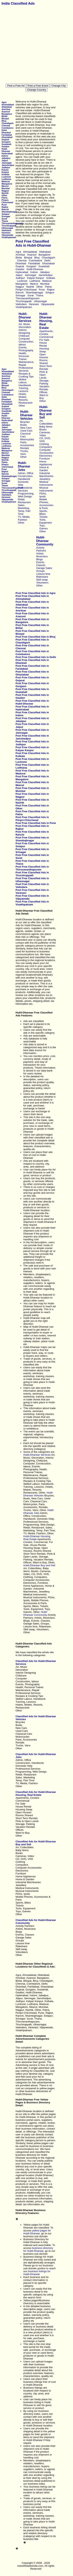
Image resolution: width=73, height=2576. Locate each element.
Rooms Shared (43, 362)
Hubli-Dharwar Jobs (24, 466)
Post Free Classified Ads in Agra (35, 593)
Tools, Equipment (45, 521)
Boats (23, 424)
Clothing (44, 444)
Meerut (5, 186)
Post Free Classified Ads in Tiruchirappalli (32, 874)
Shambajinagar (9, 212)
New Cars (26, 427)
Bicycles (25, 421)
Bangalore (7, 114)
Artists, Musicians (42, 555)
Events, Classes (40, 564)
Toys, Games (43, 527)
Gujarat (5, 139)
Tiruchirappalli (9, 225)
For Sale (44, 339)
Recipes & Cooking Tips (25, 375)
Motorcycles (27, 439)
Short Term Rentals (45, 367)
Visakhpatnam (9, 237)
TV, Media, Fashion (24, 518)
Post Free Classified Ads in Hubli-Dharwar (32, 702)
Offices (43, 392)
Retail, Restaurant (24, 501)
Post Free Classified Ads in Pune (36, 823)
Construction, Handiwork (25, 477)
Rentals (24, 448)
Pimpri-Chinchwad (7, 201)
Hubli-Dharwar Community (44, 541)
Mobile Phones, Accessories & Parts (46, 504)
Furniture (44, 458)
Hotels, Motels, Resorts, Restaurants (25, 398)
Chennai (6, 125)
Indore (5, 156)
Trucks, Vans (24, 452)
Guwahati (6, 144)
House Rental (43, 344)
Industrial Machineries (46, 475)
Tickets (43, 516)
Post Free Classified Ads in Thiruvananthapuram (32, 868)
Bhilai (4, 116)
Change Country (36, 89)
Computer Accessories (46, 451)
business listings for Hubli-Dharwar (36, 2273)
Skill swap (42, 579)
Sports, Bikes (43, 512)
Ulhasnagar (7, 228)
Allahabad (7, 107)
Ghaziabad (7, 137)
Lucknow (6, 177)
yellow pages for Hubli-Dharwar (37, 2232)
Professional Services (25, 369)
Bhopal (5, 118)
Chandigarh (7, 123)
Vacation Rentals (44, 388)
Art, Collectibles (46, 422)
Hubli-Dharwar (6, 150)
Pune (4, 205)
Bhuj (4, 121)
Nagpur (5, 191)
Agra (4, 102)
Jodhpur (6, 167)
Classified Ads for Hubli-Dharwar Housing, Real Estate (36, 1793)
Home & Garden (44, 469)
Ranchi (5, 209)
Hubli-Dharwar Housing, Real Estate (46, 320)
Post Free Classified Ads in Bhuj (35, 636)
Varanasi (6, 232)
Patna (4, 198)
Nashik (5, 193)
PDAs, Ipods (43, 495)
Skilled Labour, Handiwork (24, 382)
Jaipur (5, 160)
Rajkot (5, 207)
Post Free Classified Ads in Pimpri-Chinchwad (32, 819)
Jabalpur (6, 158)
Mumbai (6, 188)
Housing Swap (44, 350)
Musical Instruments (46, 489)
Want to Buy (43, 397)
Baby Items (45, 426)
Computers (45, 447)
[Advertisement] (36, 44)
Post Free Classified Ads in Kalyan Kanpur (32, 749)
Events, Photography (25, 349)
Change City (58, 85)
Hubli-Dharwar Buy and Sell (45, 412)
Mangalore (7, 184)
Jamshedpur (8, 165)
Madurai (6, 181)
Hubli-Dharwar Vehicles (26, 415)
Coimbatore (7, 128)
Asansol (6, 111)
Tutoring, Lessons (23, 390)
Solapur (6, 214)
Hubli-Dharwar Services (24, 317)
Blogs (39, 559)
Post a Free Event (38, 85)
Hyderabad (7, 153)
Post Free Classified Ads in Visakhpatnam (32, 903)
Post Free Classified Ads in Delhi (36, 657)
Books (43, 429)
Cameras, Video (45, 434)
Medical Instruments (46, 483)
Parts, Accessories (27, 444)
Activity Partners (41, 549)
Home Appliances (45, 463)
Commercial (46, 336)
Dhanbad (6, 132)
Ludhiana (6, 179)
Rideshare (42, 576)
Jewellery (44, 479)
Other (4, 195)
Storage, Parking (44, 382)
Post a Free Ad (15, 85)
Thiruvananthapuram (12, 223)
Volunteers (42, 582)
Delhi (4, 130)
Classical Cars (25, 435)
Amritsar (6, 109)
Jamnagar (7, 163)
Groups (40, 570)
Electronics (45, 455)
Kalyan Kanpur (5, 171)
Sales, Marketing (23, 507)
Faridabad (7, 135)
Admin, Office (25, 473)
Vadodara (6, 230)
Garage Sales (44, 568)
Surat (4, 219)
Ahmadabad (8, 104)
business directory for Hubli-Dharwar (38, 2249)
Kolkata (5, 174)
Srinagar (6, 216)
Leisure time (43, 573)
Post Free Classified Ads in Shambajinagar (32, 839)
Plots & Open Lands (43, 374)
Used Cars (26, 430)
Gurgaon (6, 142)
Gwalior (6, 146)
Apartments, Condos (46, 332)
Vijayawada (7, 235)
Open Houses (43, 356)
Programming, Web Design (26, 495)
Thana (5, 221)
